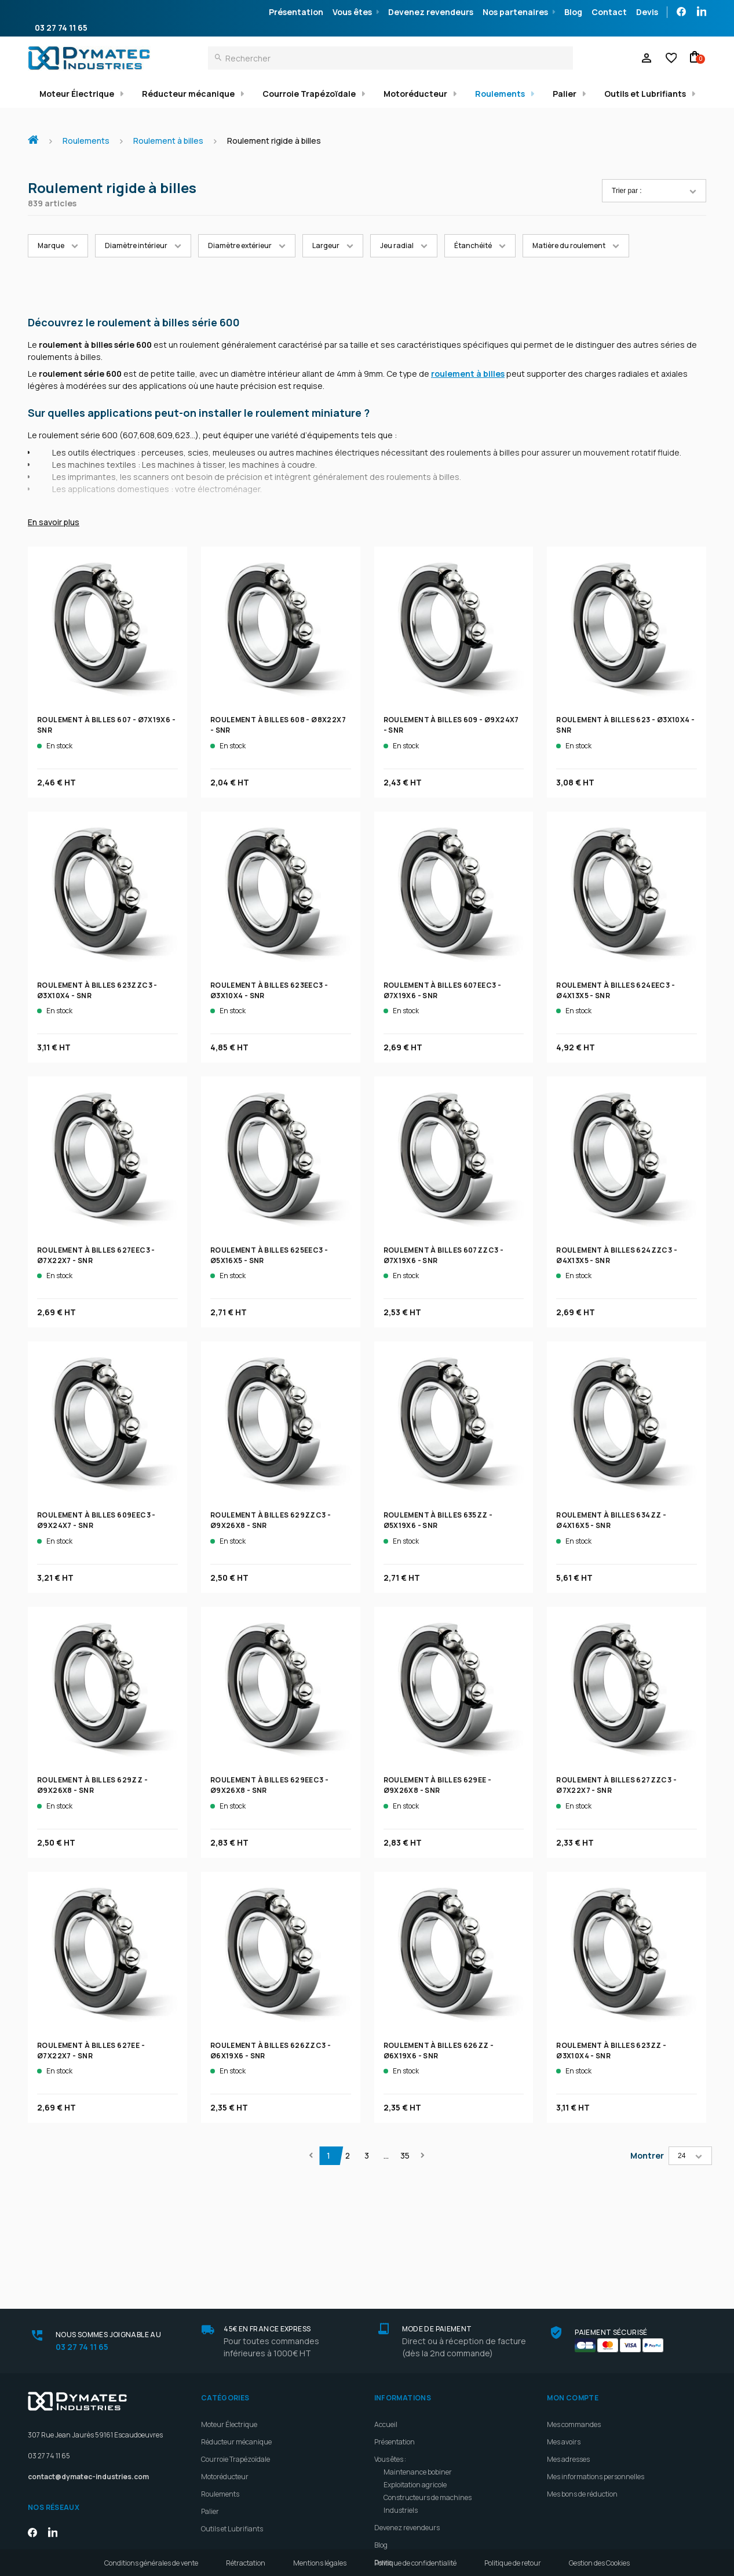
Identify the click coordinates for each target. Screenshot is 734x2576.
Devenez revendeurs (430, 11)
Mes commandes (574, 2322)
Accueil (38, 134)
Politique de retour (512, 2563)
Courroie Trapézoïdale (309, 93)
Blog (573, 11)
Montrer (647, 2155)
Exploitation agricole (415, 2382)
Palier (564, 93)
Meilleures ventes (401, 2529)
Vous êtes (352, 11)
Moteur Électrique (76, 93)
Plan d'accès (394, 2494)
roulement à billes (468, 373)
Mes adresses (568, 2357)
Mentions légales (319, 2563)
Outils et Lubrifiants (645, 93)
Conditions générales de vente (151, 2563)
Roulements (500, 93)
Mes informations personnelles (595, 2374)
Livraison (388, 2477)
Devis (647, 11)
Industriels (401, 2408)
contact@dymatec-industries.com (88, 2374)
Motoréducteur (415, 93)
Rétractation (245, 2563)
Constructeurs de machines (428, 2395)
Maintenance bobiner (418, 2369)
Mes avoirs (563, 2339)
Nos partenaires (515, 11)
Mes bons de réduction (582, 2391)
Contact (609, 11)
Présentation (296, 11)
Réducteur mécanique (188, 93)
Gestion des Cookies (599, 2563)
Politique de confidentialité (415, 2563)
